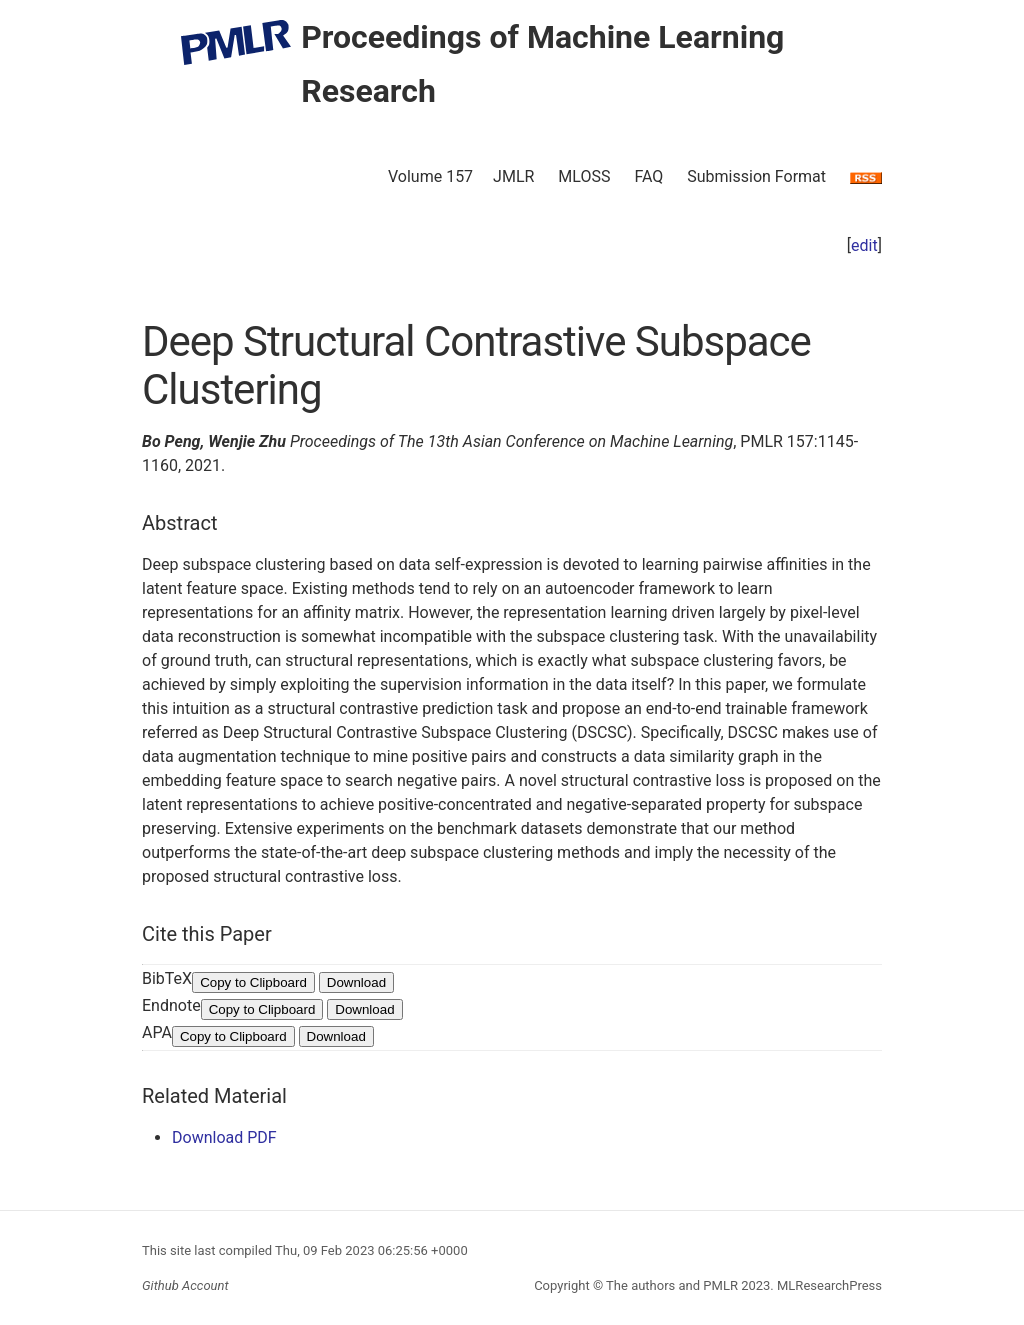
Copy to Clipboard (253, 982)
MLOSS (584, 176)
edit (864, 245)
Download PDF (224, 1137)
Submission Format (756, 176)
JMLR (513, 176)
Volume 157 (430, 176)
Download (356, 982)
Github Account (185, 1285)
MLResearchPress (828, 1285)
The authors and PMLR (672, 1285)
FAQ (648, 176)
